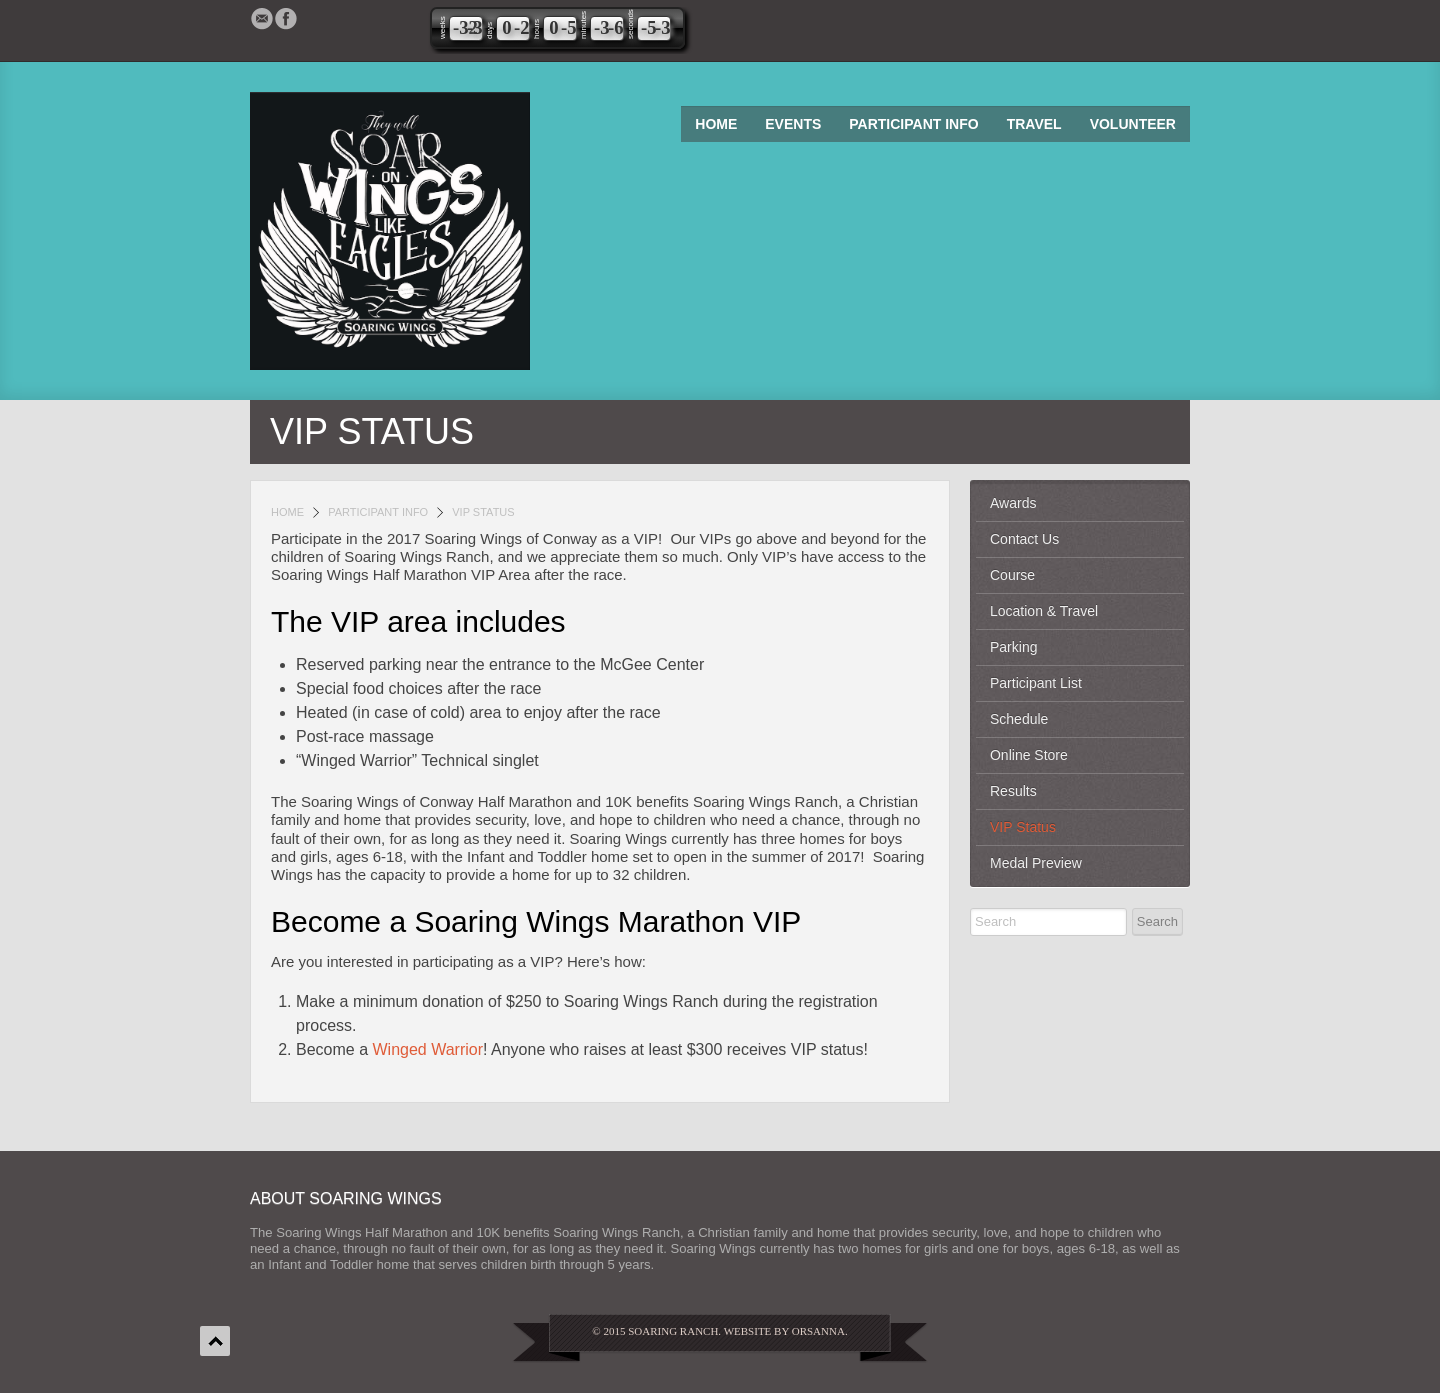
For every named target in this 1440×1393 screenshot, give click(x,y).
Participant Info (913, 124)
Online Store (1029, 755)
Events (793, 124)
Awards (1013, 503)
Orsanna (818, 1331)
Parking (1013, 647)
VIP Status (1023, 827)
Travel (1034, 124)
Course (1012, 575)
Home (716, 124)
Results (1013, 791)
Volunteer (1133, 124)
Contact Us (1024, 539)
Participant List (1036, 683)
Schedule (1019, 719)
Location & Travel (1044, 611)
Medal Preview (1036, 863)
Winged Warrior (427, 1049)
